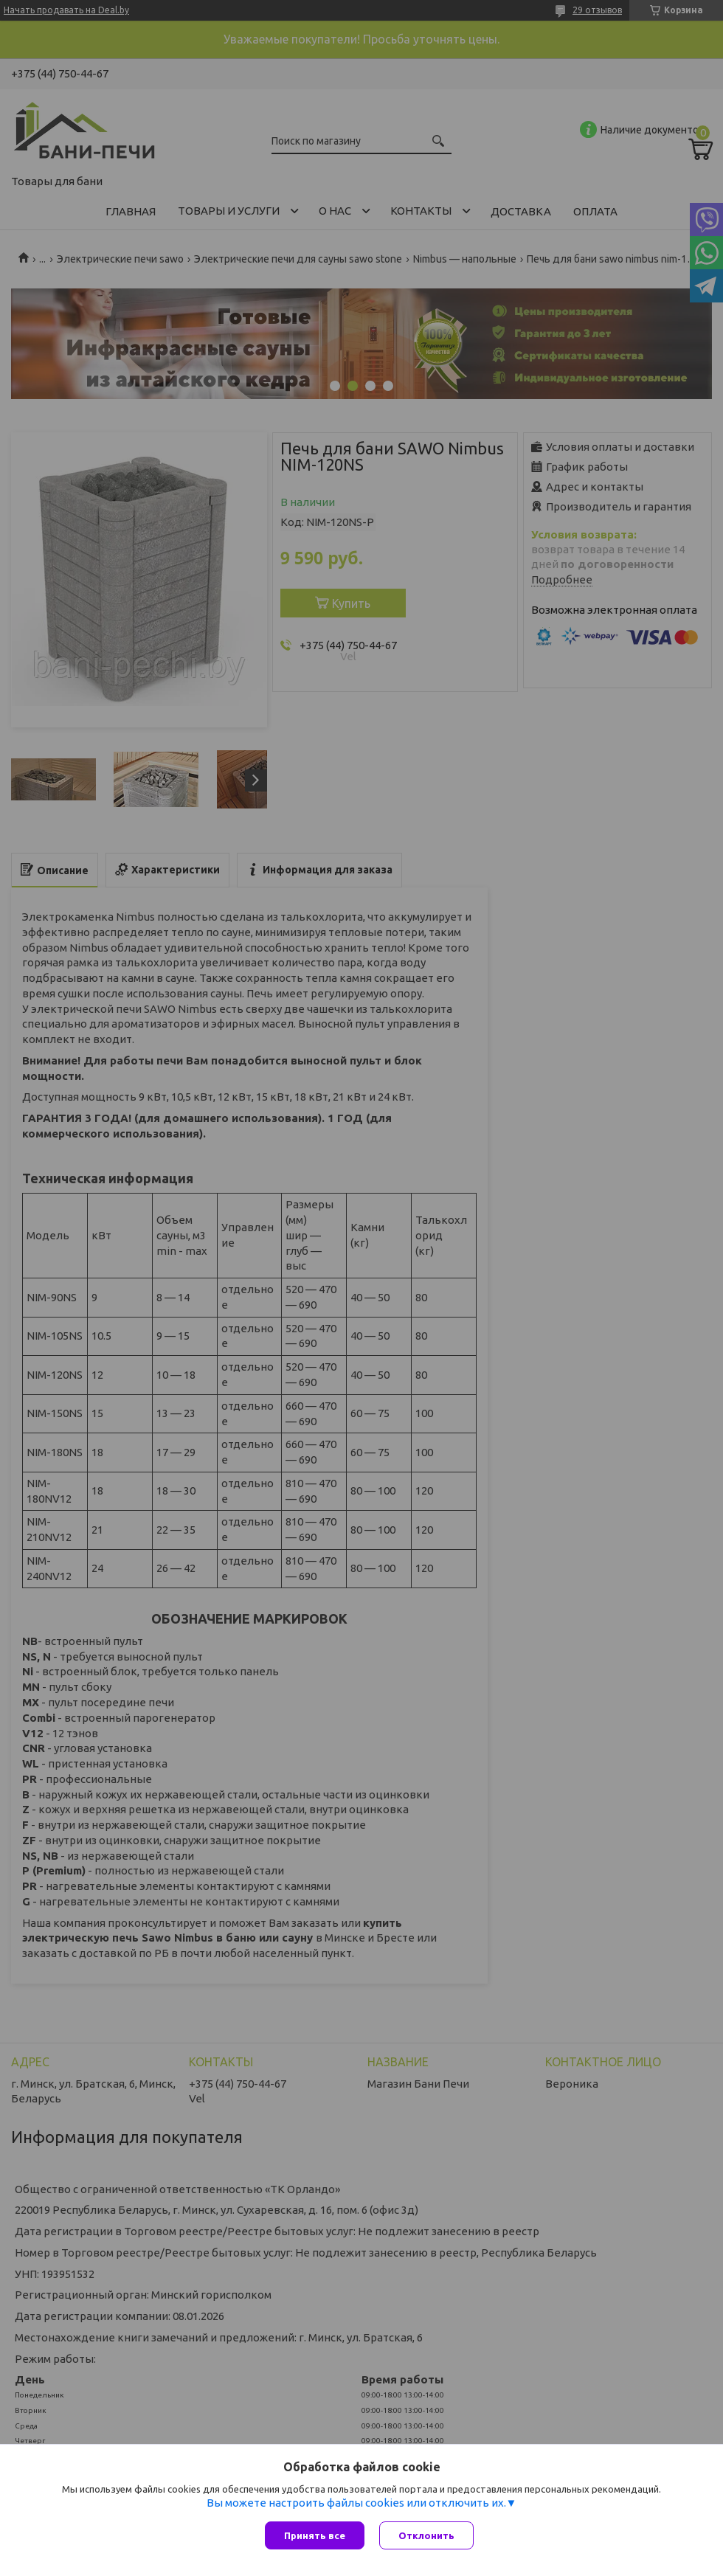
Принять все (314, 2535)
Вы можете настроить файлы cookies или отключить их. (356, 2502)
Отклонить (426, 2535)
